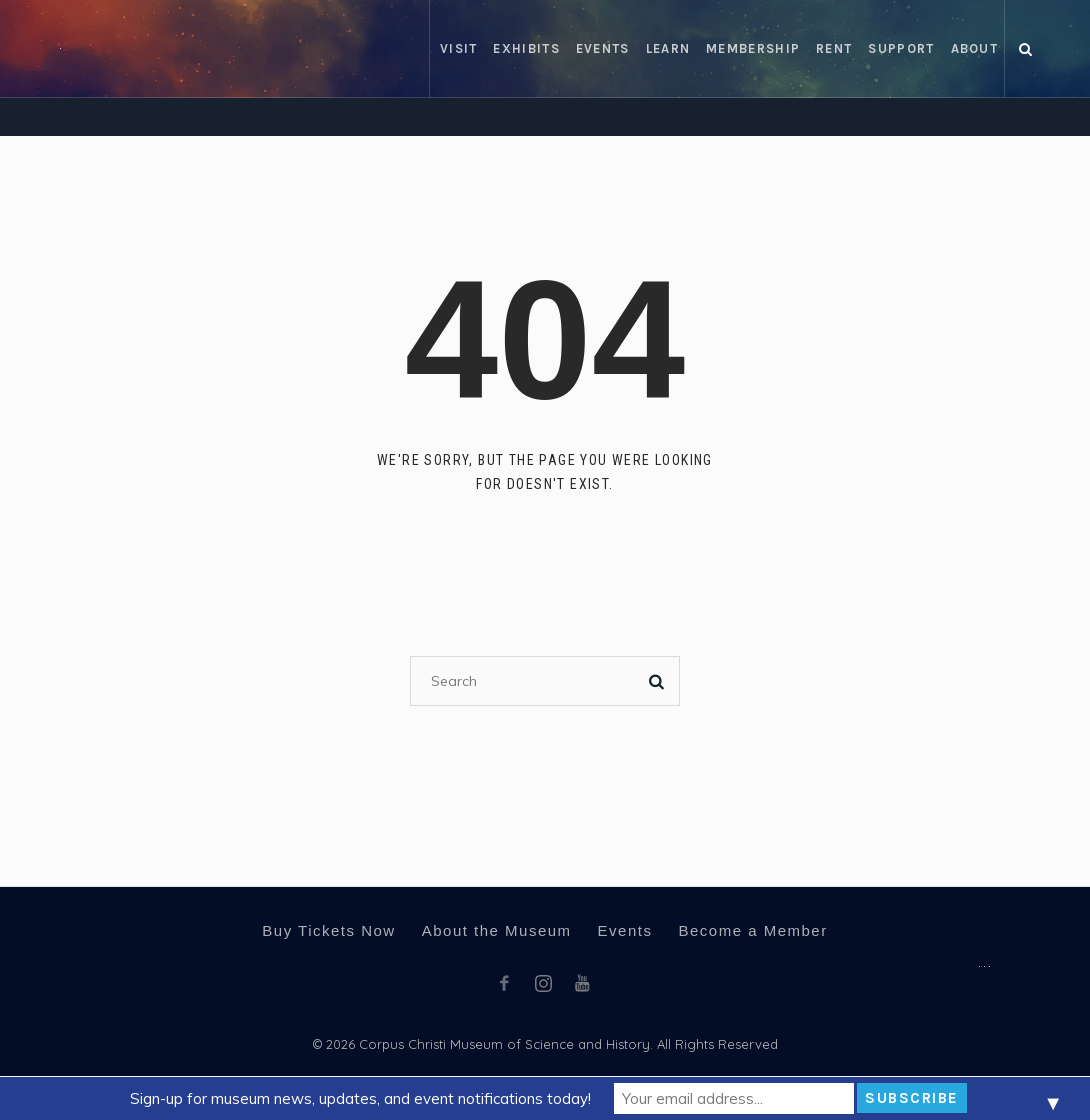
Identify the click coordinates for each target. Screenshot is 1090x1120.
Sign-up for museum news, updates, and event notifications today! (360, 1098)
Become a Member (752, 930)
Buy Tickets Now (328, 930)
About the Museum (497, 930)
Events (625, 930)
